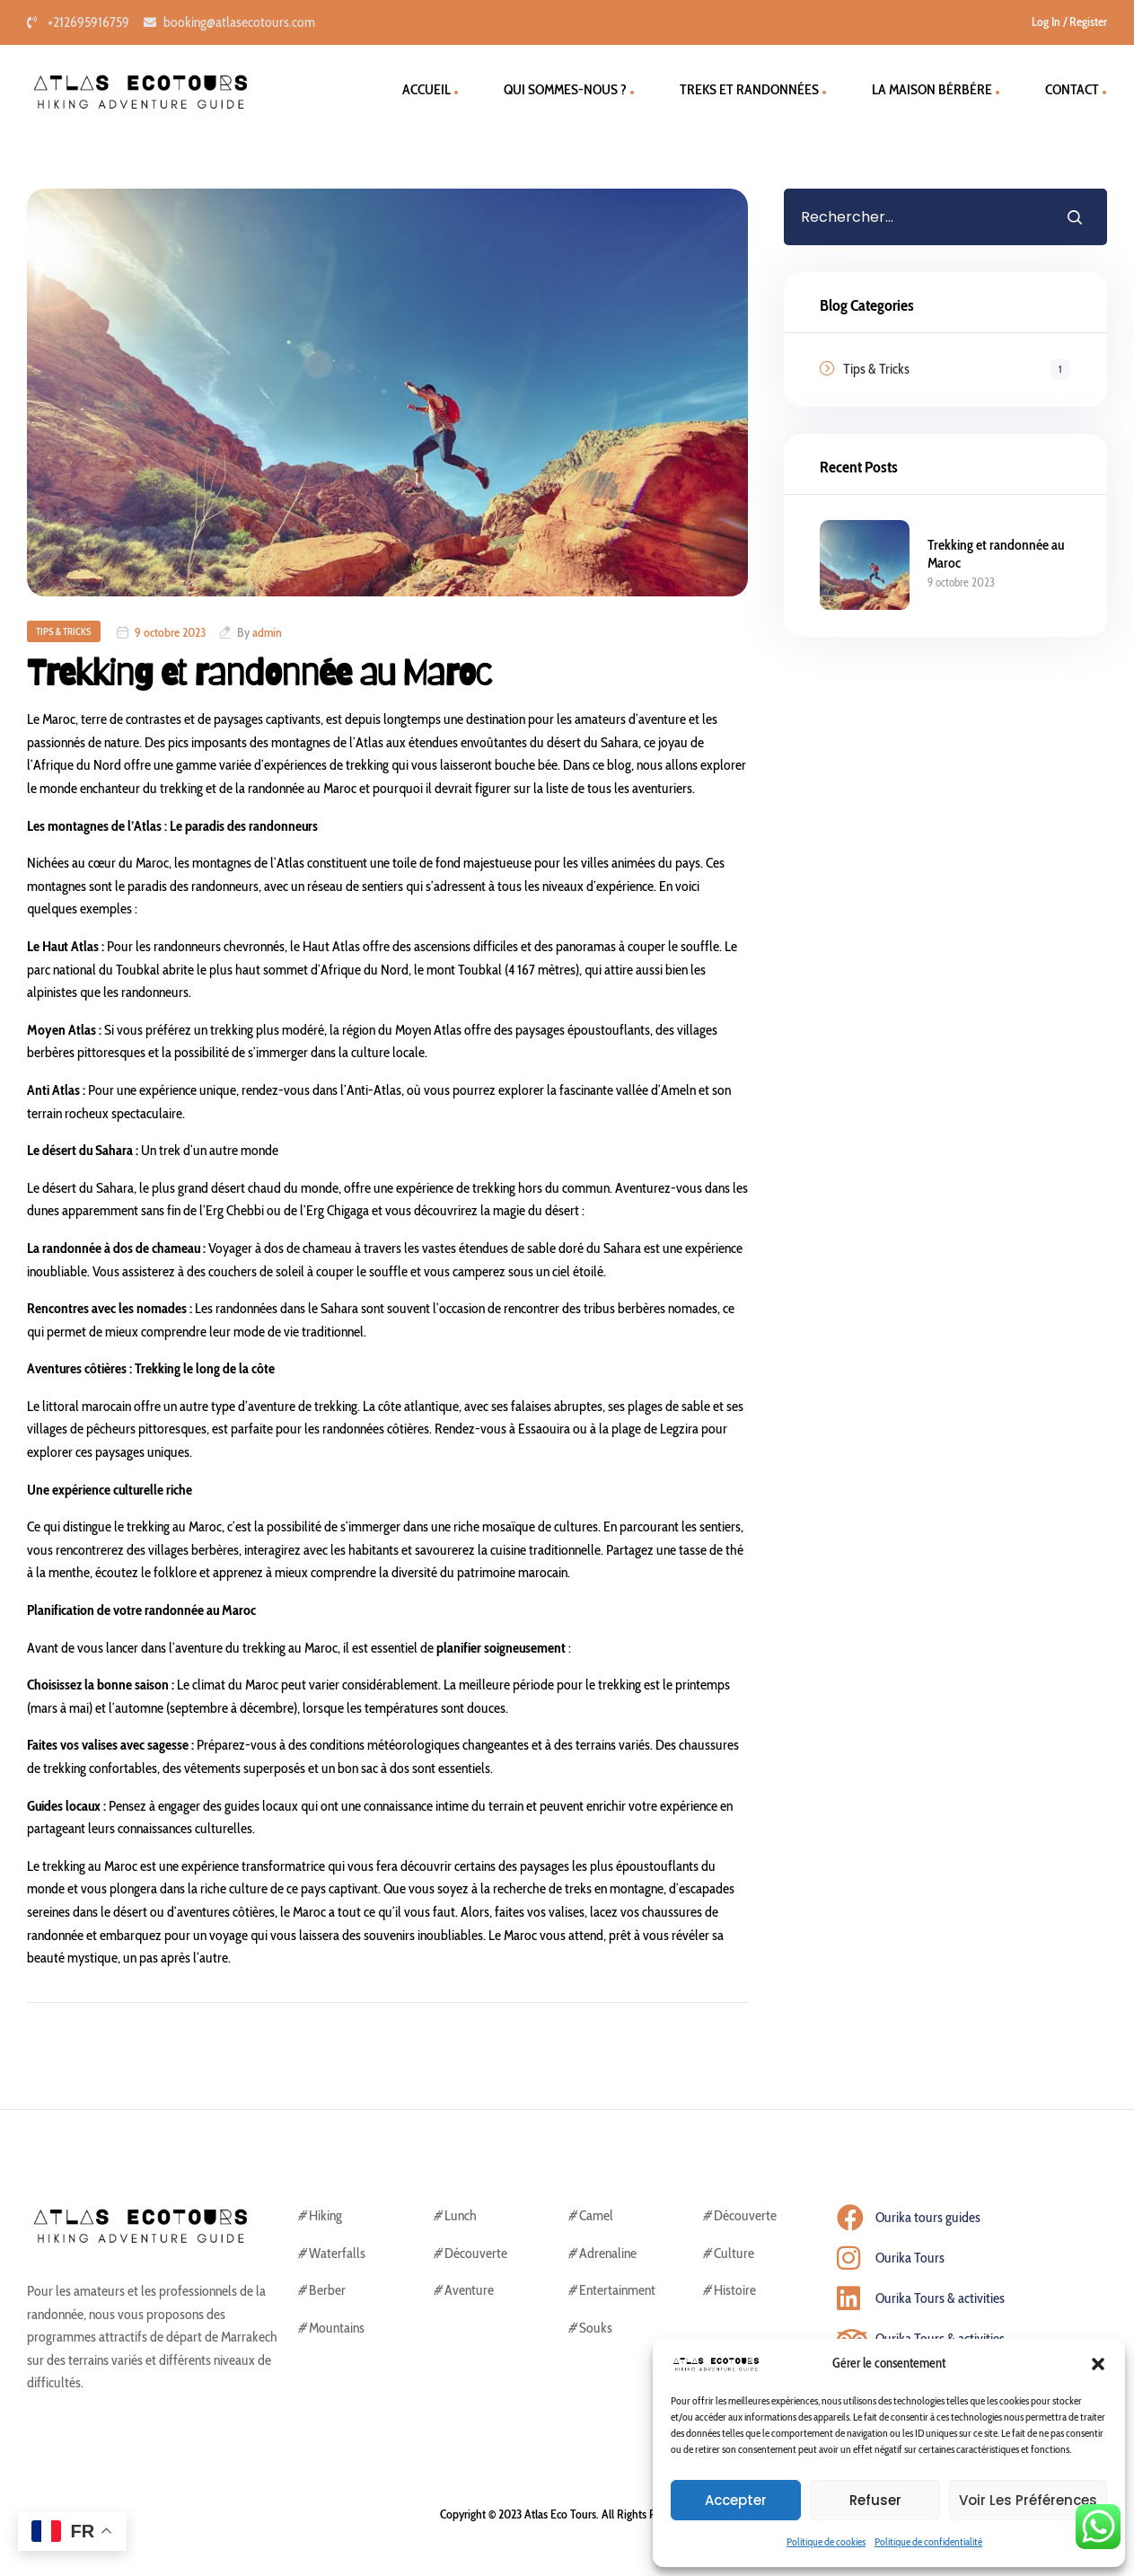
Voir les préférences (1028, 2500)
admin (267, 632)
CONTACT (1072, 89)
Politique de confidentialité (928, 2541)
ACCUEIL (426, 89)
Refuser (875, 2500)
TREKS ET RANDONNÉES (749, 89)
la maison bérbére (932, 89)
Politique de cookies (826, 2541)
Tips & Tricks (64, 631)
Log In (1046, 21)
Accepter (736, 2500)
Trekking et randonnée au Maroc (259, 672)
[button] (1098, 2364)
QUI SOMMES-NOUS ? (565, 89)
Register (1088, 21)
